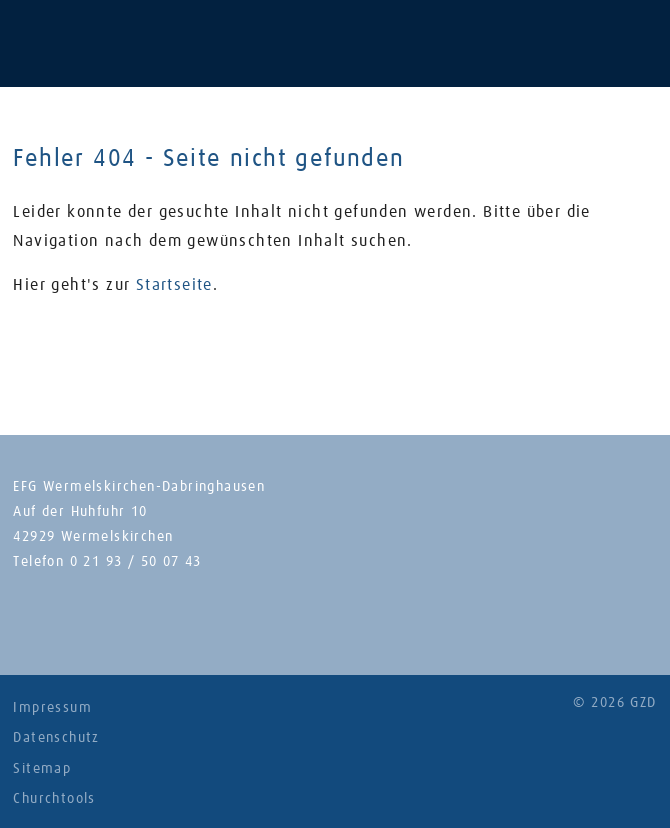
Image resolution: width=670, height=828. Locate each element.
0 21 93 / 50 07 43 (136, 562)
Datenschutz (56, 738)
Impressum (52, 708)
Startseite (174, 285)
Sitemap (42, 769)
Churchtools (54, 799)
